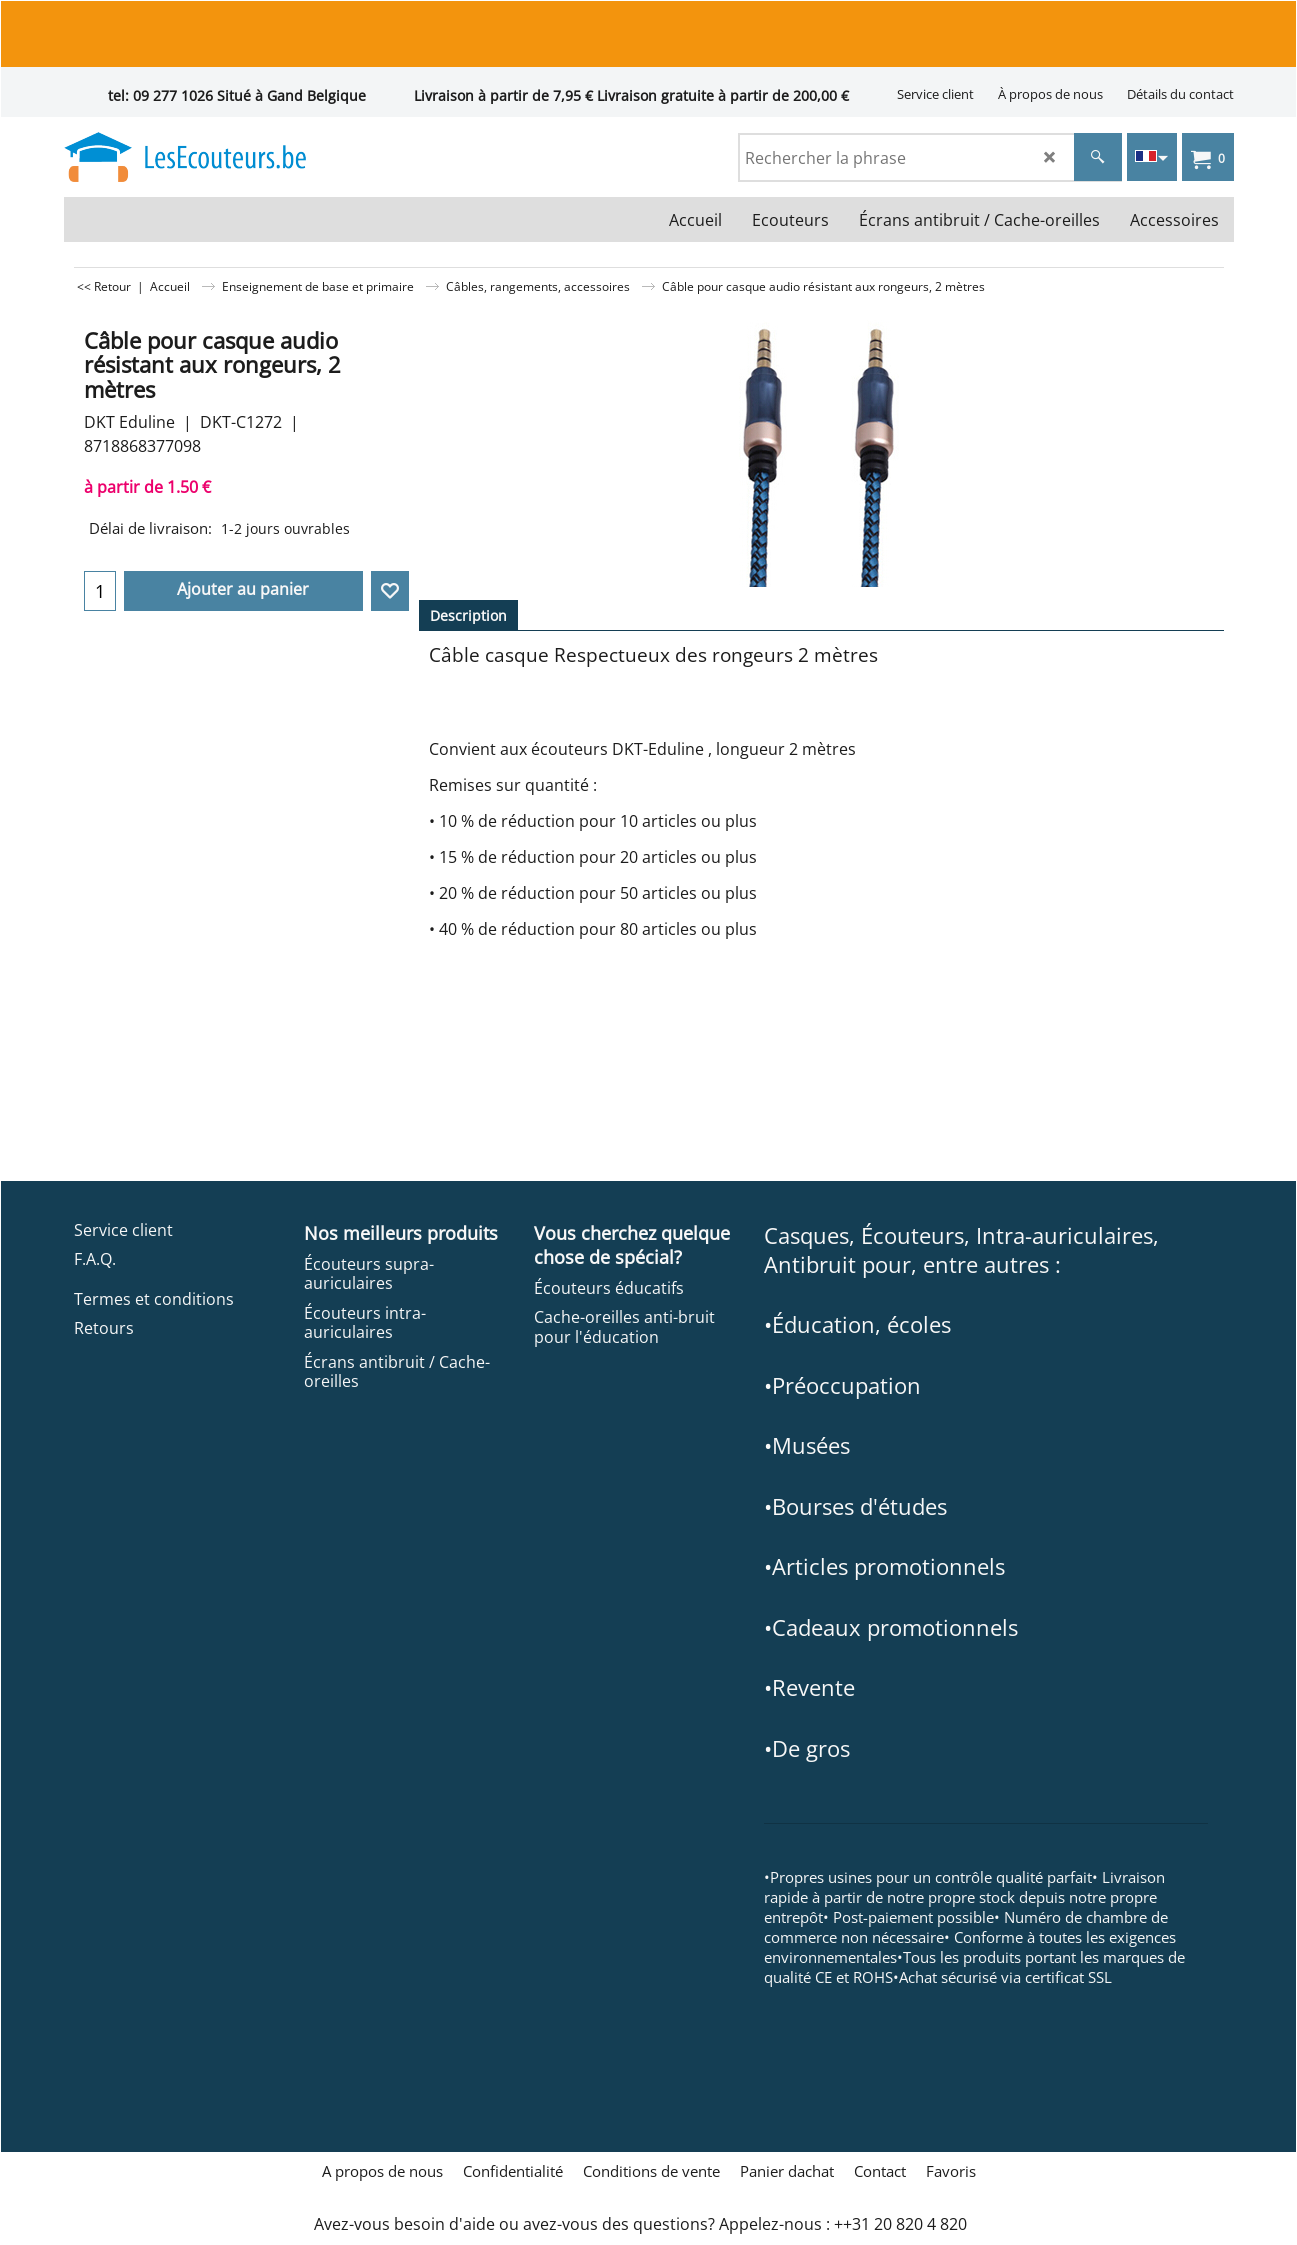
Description (468, 615)
